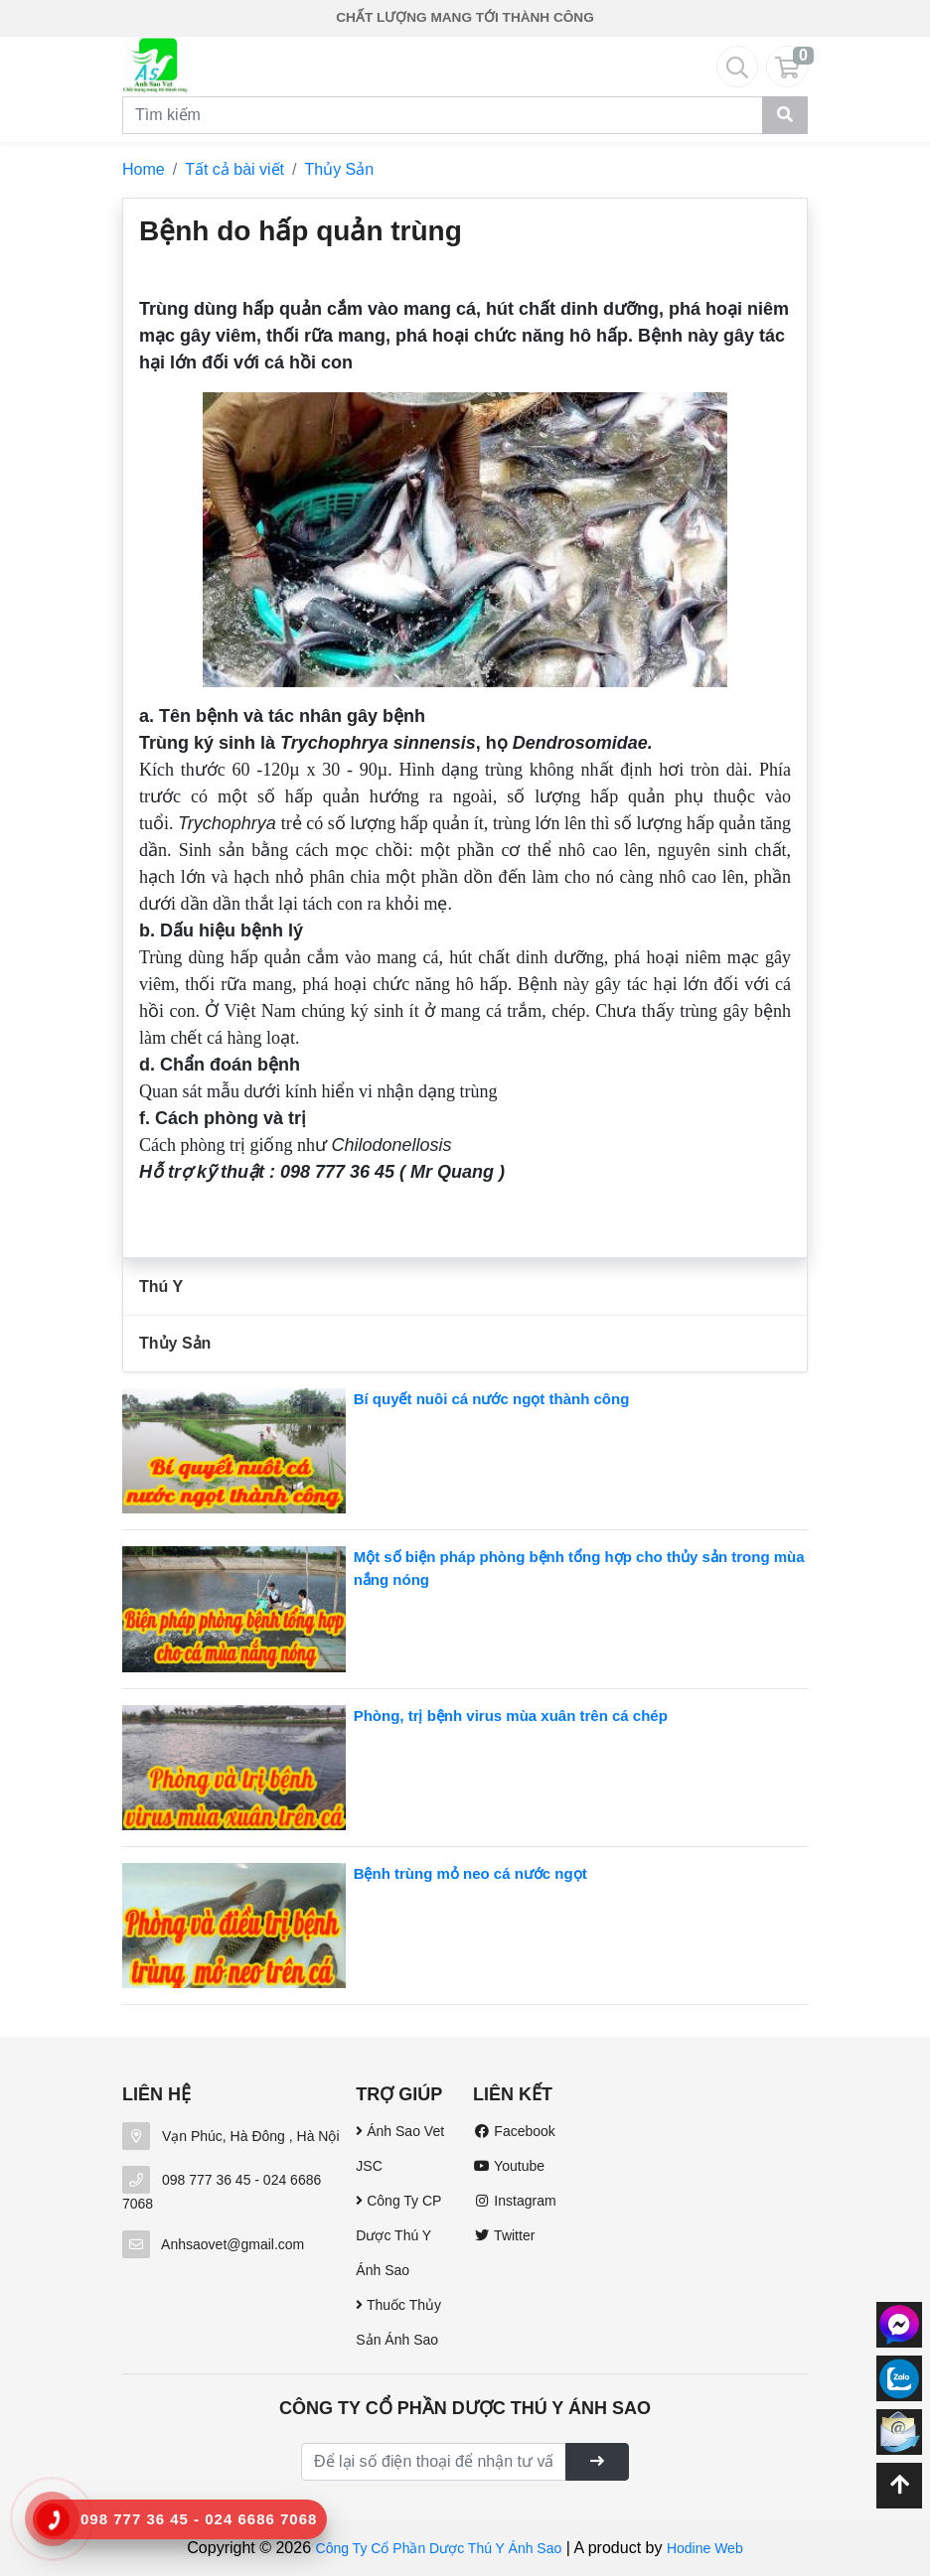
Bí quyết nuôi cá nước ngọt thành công (492, 1398)
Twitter (504, 2235)
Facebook (514, 2131)
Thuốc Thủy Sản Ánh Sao (398, 2322)
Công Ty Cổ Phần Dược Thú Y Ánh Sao (439, 2548)
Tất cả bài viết (234, 169)
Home (143, 169)
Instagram (514, 2201)
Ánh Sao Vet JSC (400, 2148)
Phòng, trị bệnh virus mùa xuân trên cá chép (511, 1715)
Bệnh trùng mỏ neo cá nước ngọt (470, 1873)
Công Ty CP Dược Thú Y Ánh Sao (398, 2235)
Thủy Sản (340, 169)
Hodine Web (705, 2548)
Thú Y (161, 1286)
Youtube (508, 2166)
